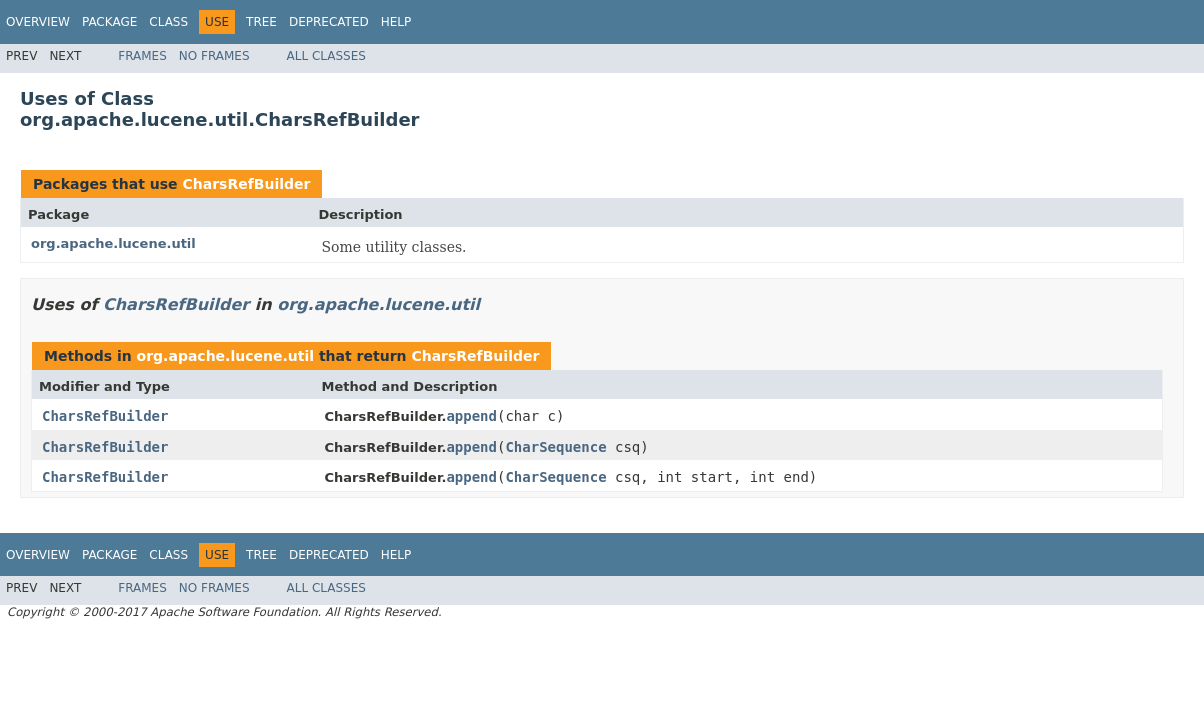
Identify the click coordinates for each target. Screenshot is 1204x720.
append (471, 416)
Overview (38, 22)
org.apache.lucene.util (113, 243)
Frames (142, 56)
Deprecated (329, 22)
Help (396, 22)
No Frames (214, 56)
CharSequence (555, 447)
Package (109, 22)
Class (168, 22)
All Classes (326, 56)
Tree (261, 22)
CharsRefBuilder (246, 184)
